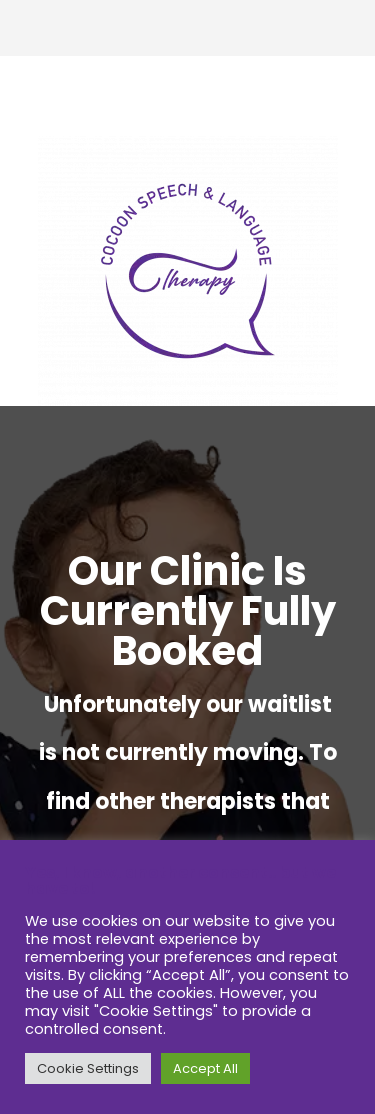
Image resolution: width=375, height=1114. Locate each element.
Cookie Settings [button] (88, 1068)
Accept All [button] (205, 1068)
